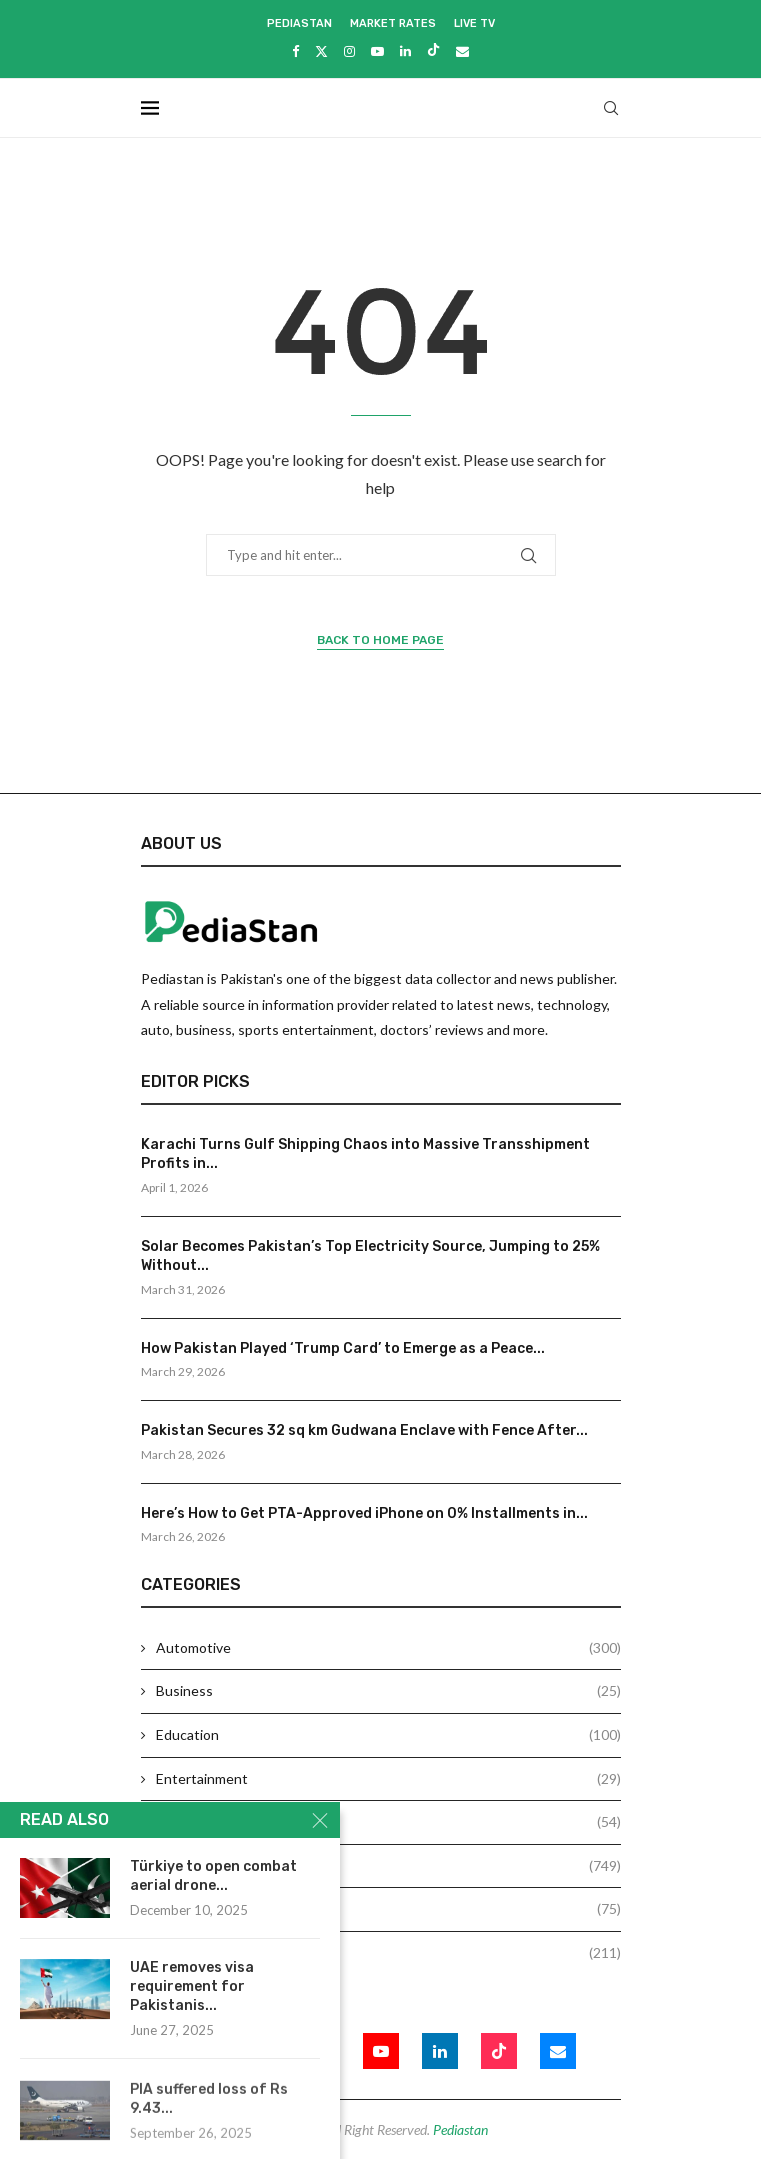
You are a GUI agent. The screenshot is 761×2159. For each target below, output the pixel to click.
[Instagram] (349, 51)
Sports (388, 1909)
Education (388, 1735)
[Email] (462, 51)
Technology (388, 1953)
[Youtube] (377, 51)
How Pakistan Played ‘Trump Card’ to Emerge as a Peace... (343, 1348)
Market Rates (393, 23)
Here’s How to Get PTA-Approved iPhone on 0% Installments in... (364, 1513)
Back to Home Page (380, 640)
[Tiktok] (433, 51)
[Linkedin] (405, 51)
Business (388, 1691)
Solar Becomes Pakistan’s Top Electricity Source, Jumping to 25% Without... (370, 1256)
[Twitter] (321, 51)
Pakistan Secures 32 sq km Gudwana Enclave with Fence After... (364, 1430)
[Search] (611, 108)
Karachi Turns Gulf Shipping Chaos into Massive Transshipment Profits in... (365, 1154)
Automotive (388, 1648)
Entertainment (388, 1779)
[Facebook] (295, 51)
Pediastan (299, 23)
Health (388, 1822)
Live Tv (474, 23)
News (388, 1866)
